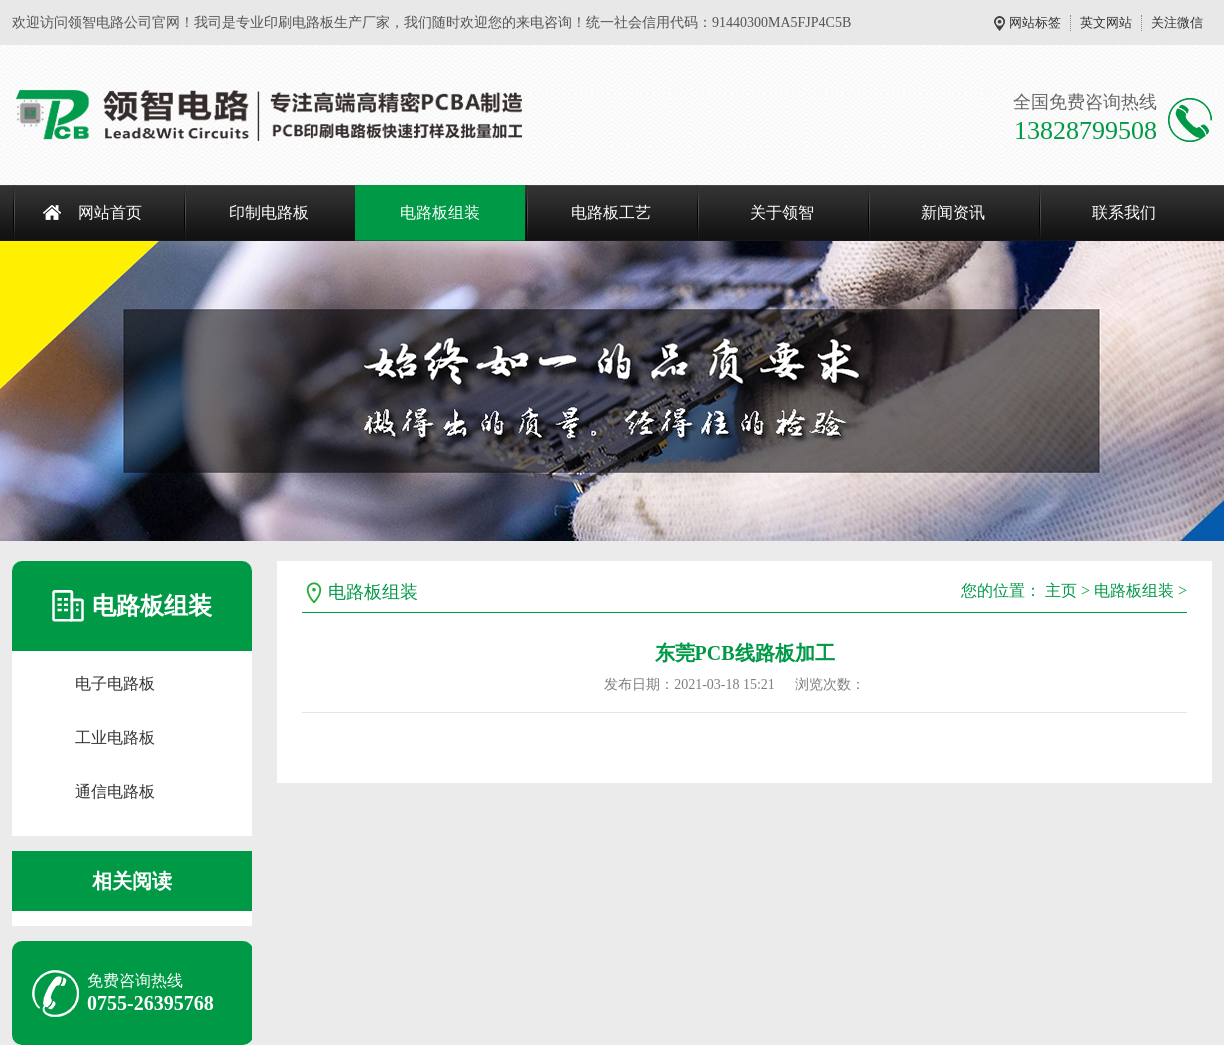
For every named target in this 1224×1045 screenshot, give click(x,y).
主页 (1061, 590)
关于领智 (782, 212)
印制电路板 (269, 212)
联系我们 (1124, 212)
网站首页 (110, 212)
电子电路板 (115, 683)
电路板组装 (440, 212)
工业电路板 (115, 737)
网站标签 (1035, 22)
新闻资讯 (953, 212)
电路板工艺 (611, 212)
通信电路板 (115, 791)
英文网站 (1106, 22)
